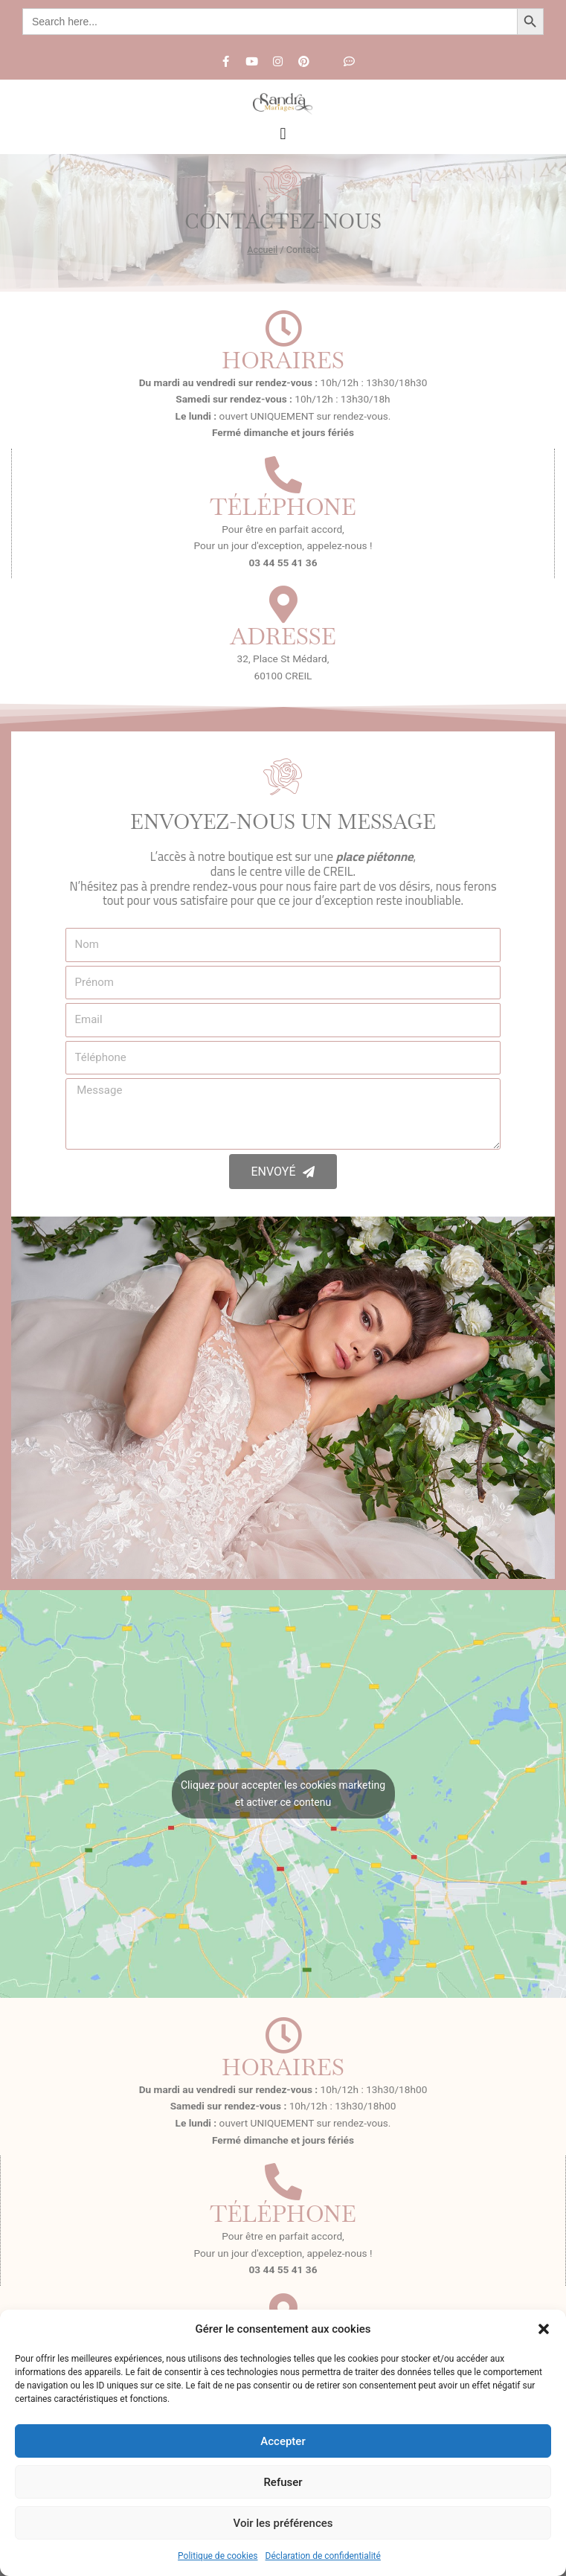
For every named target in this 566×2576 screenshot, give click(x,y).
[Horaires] (283, 328)
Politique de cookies (217, 2556)
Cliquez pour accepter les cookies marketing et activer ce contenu (283, 1793)
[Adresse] (283, 604)
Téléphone (283, 507)
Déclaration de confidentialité (323, 2556)
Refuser (282, 2482)
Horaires (283, 360)
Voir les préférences (283, 2523)
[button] (543, 2329)
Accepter (282, 2441)
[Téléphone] (283, 474)
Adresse (283, 636)
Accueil (262, 249)
